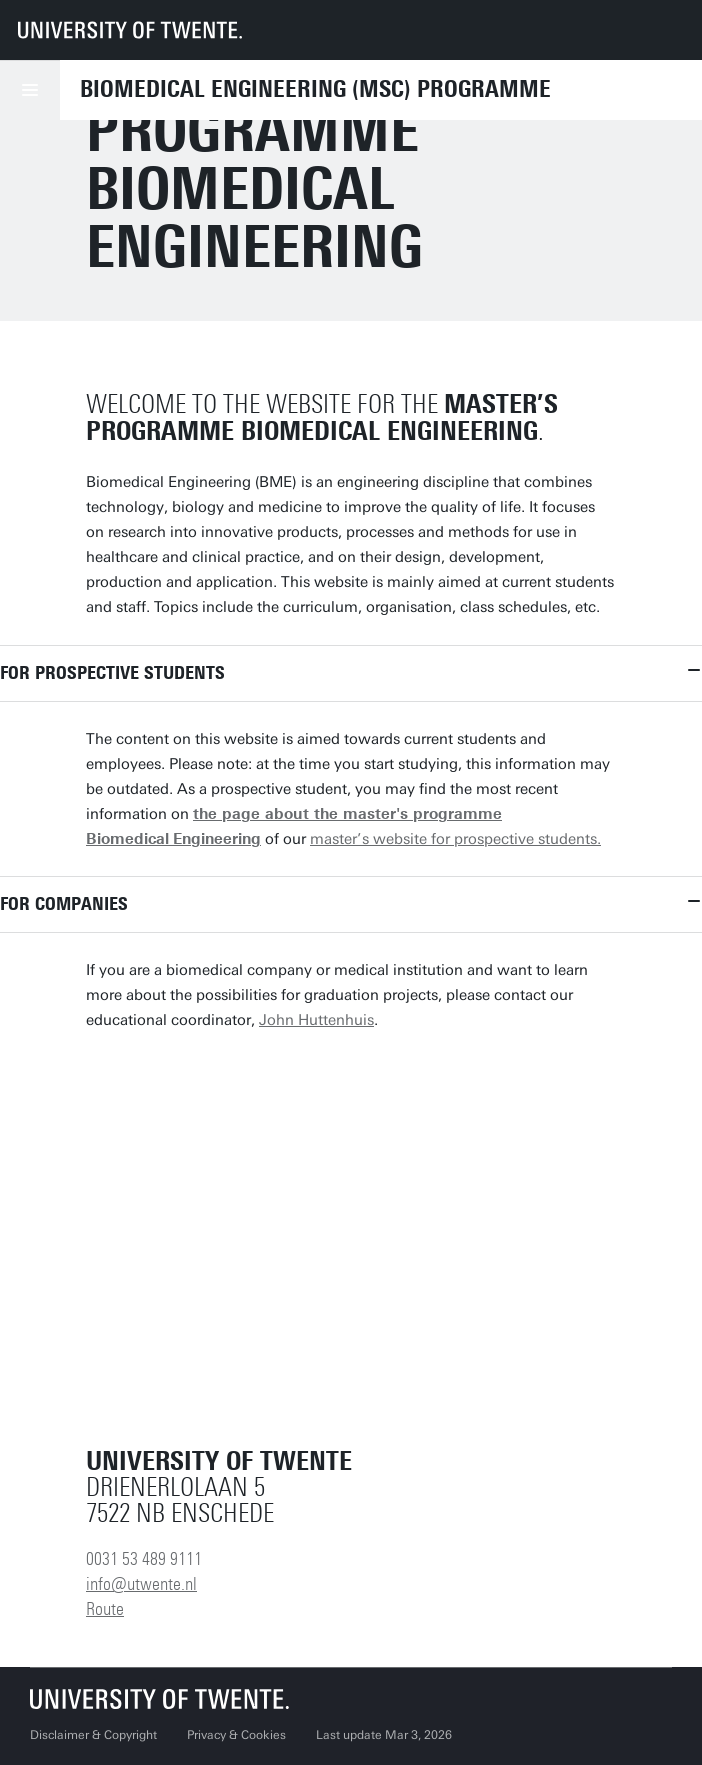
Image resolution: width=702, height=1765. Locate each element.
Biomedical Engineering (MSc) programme (315, 89)
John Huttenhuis (316, 1020)
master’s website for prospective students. (455, 839)
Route (105, 1609)
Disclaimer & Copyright (93, 1735)
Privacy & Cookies (236, 1735)
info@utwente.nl (141, 1584)
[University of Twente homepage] (130, 30)
